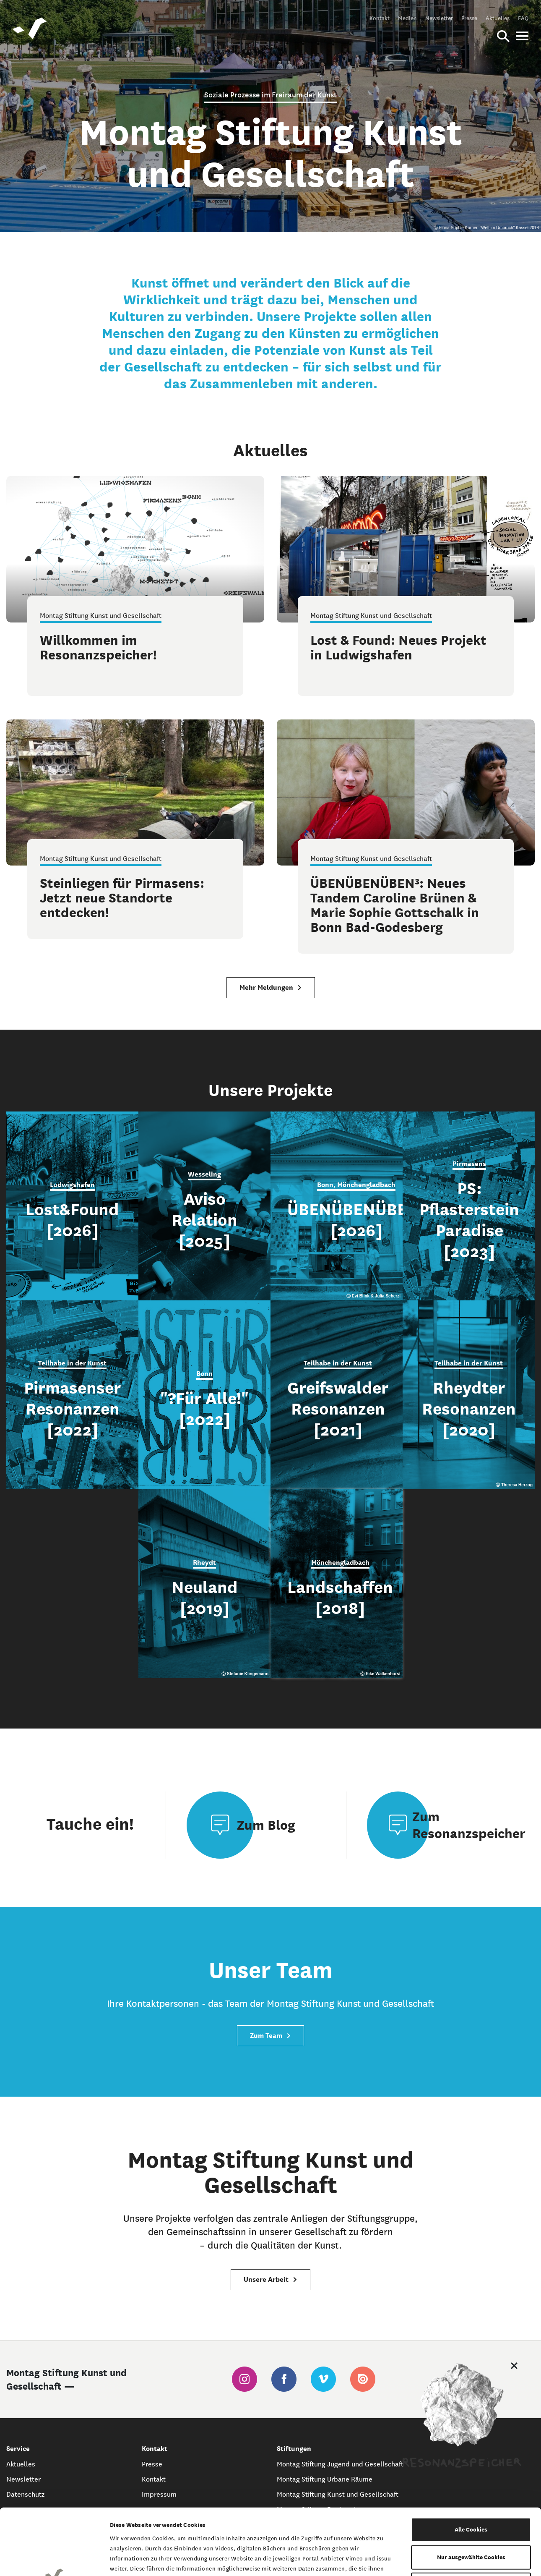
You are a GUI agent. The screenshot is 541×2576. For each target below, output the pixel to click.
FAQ (523, 18)
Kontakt (379, 18)
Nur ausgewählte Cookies (471, 2491)
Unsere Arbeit (270, 2279)
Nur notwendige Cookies (471, 2518)
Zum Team (270, 2035)
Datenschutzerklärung (289, 2524)
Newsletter (439, 18)
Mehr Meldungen (270, 987)
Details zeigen (433, 2559)
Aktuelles (498, 18)
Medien (407, 18)
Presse (469, 18)
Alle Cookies (471, 2463)
